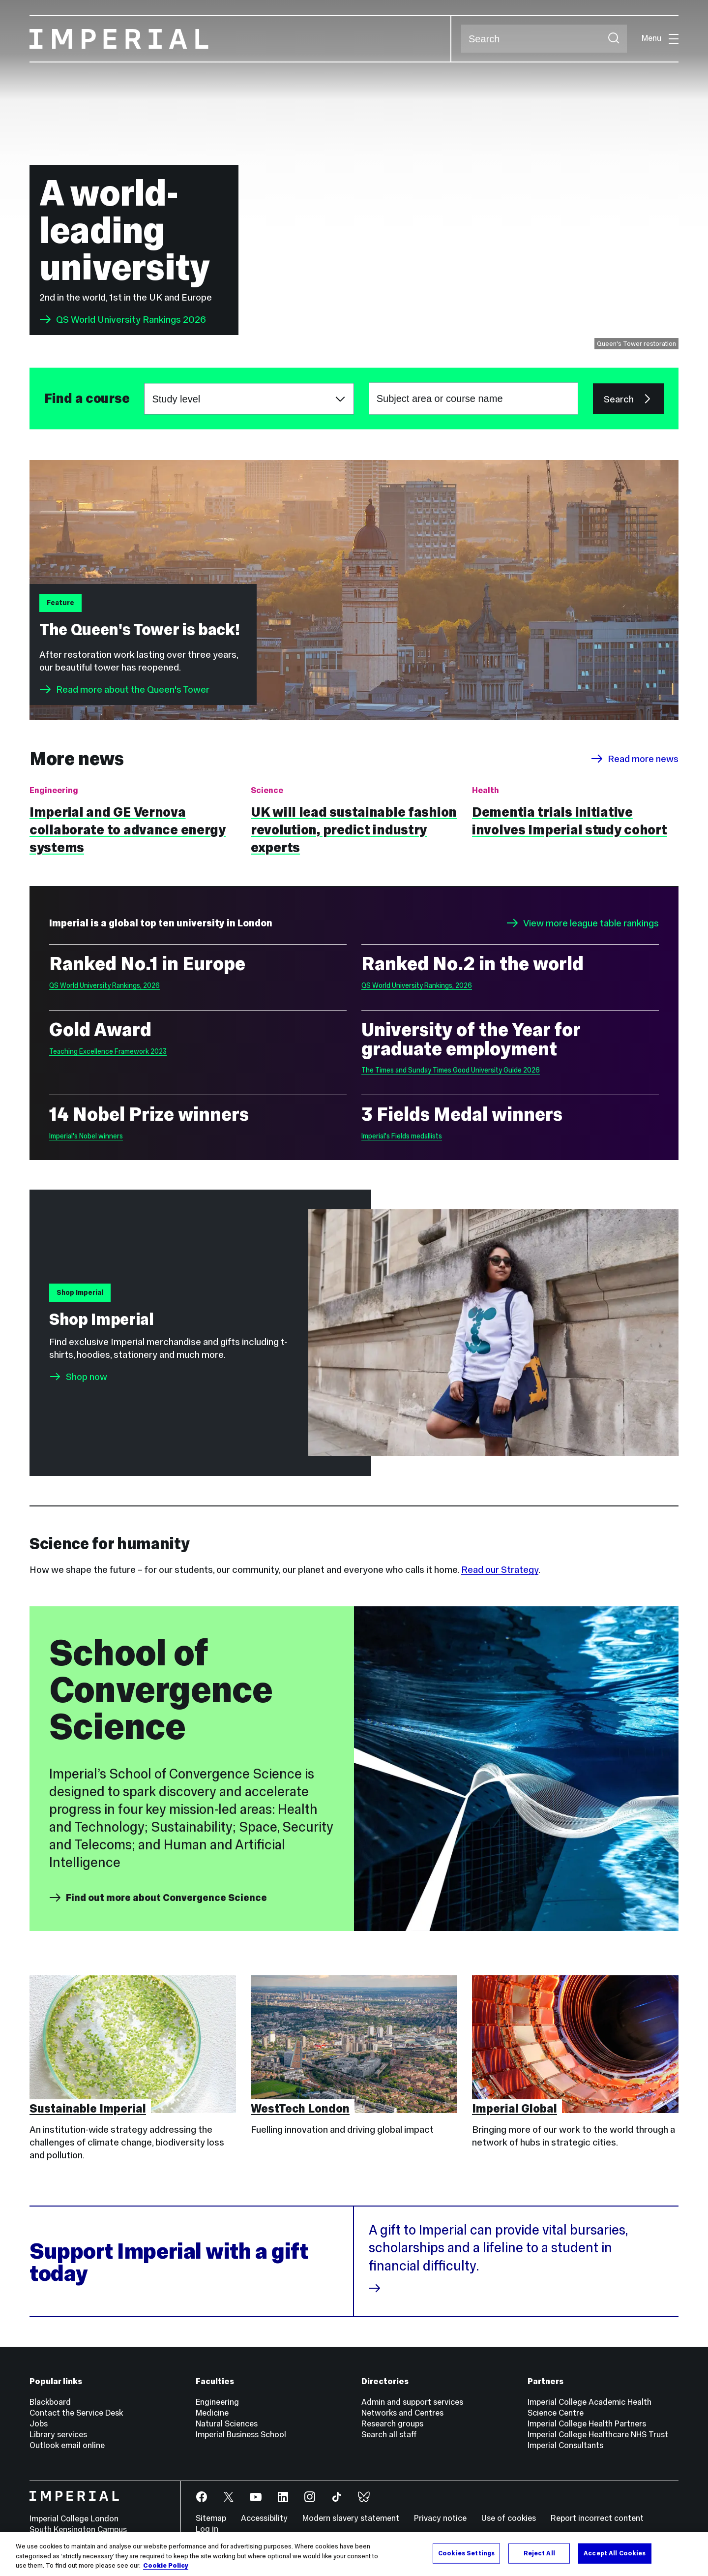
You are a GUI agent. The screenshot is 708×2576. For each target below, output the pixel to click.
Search (628, 398)
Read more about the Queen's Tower (124, 689)
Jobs (39, 2424)
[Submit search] (613, 39)
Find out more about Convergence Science (158, 1897)
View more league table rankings (582, 923)
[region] (354, 2554)
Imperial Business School (241, 2434)
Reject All (539, 2553)
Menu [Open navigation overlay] (660, 38)
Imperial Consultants (565, 2445)
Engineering (217, 2402)
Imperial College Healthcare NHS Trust (598, 2434)
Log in (207, 2529)
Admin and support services (412, 2402)
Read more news (634, 759)
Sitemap (211, 2518)
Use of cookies (508, 2518)
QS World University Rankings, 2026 (104, 985)
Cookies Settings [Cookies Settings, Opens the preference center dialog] (466, 2553)
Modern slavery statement (350, 2518)
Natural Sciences (227, 2424)
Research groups (392, 2424)
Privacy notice (440, 2518)
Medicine (212, 2413)
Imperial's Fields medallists (401, 1136)
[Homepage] (240, 38)
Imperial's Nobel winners (86, 1136)
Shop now (86, 1376)
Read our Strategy (499, 1569)
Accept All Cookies (615, 2553)
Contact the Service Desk (76, 2413)
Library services (58, 2434)
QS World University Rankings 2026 (122, 319)
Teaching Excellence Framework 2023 (108, 1051)
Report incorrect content (597, 2518)
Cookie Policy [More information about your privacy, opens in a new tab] (165, 2566)
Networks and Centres (402, 2413)
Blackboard (50, 2402)
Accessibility (264, 2518)
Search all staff (389, 2434)
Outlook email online (67, 2445)
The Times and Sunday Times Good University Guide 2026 (450, 1070)
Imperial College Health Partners (587, 2424)
